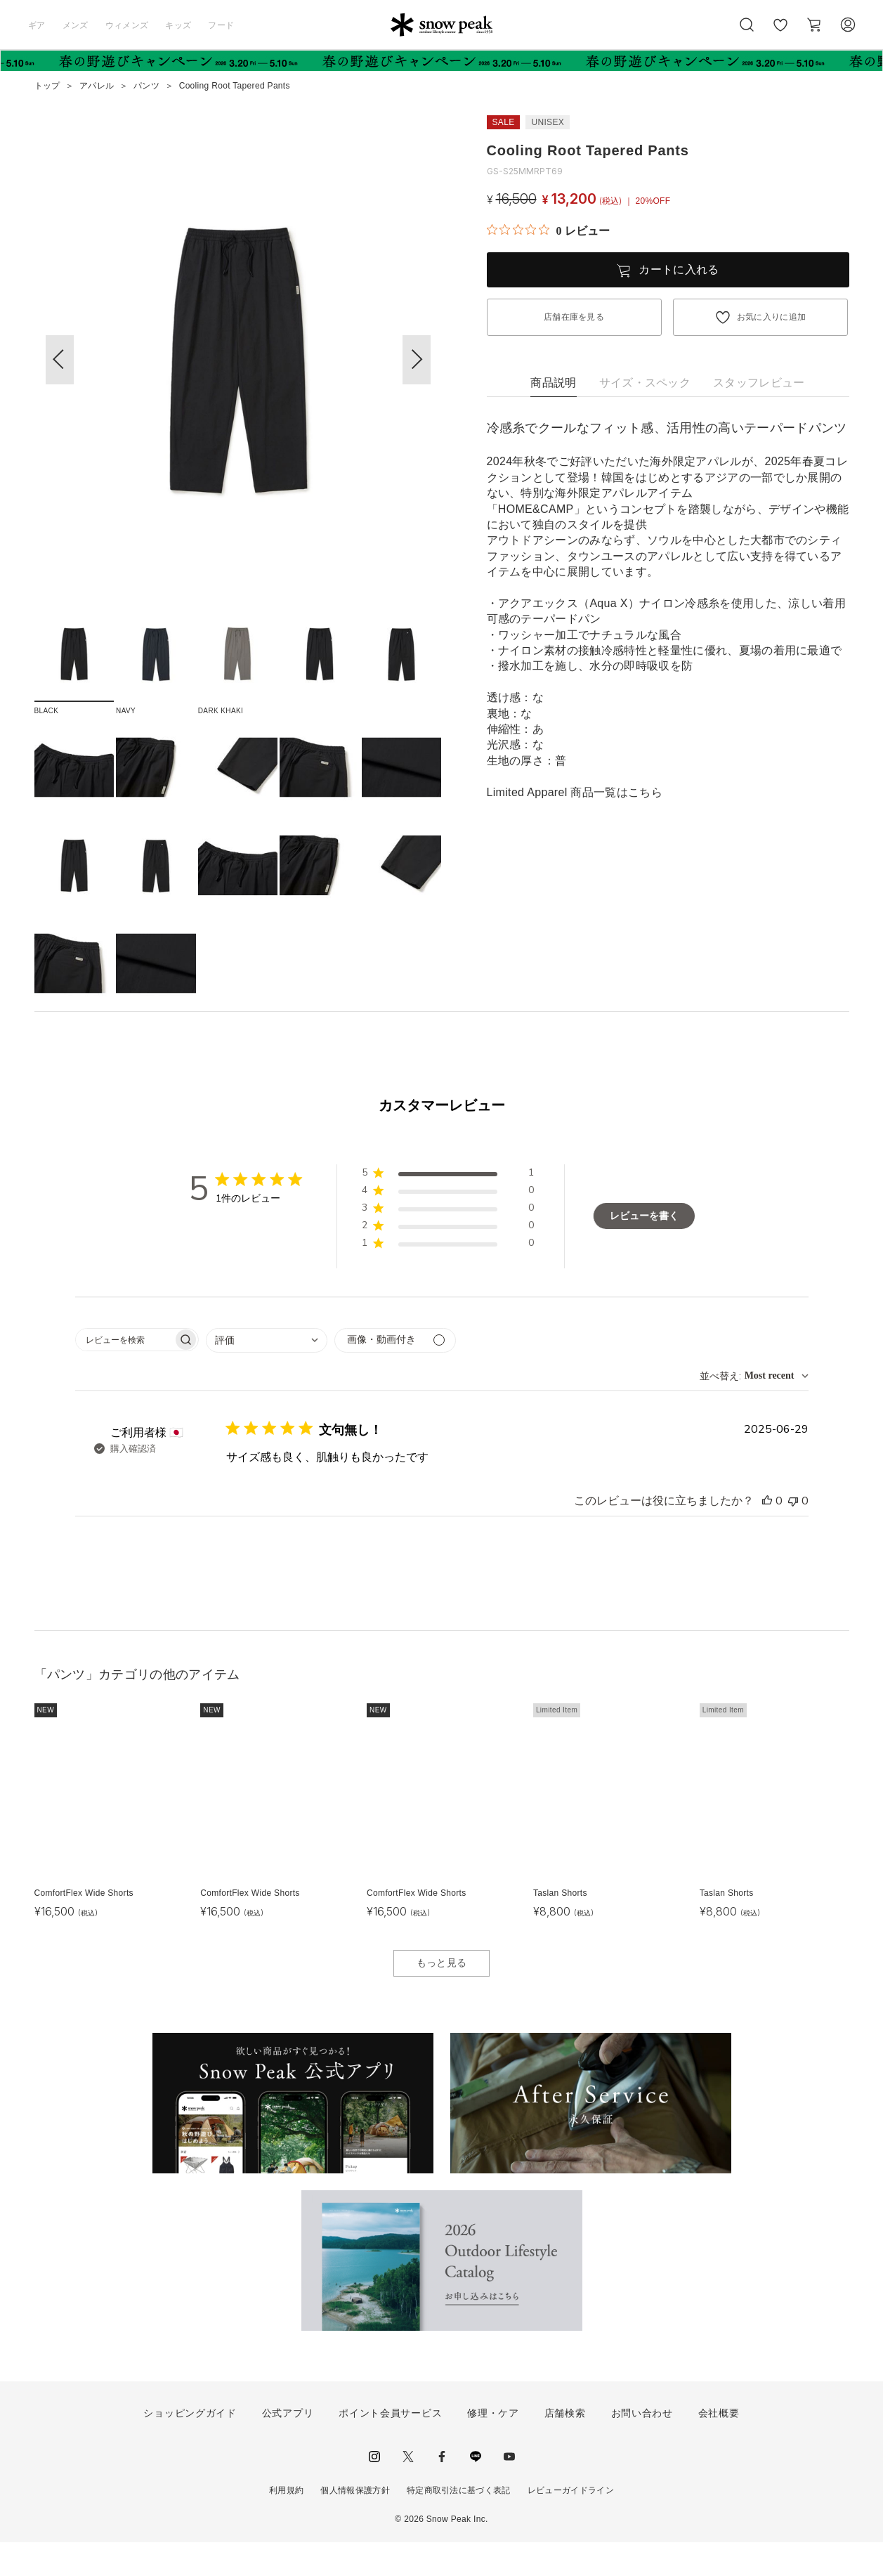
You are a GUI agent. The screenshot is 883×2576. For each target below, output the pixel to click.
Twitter (408, 2491)
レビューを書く (644, 1249)
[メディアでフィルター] (395, 1374)
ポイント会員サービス (390, 2446)
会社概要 (719, 2446)
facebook (442, 2491)
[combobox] (266, 1374)
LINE (475, 2491)
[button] (417, 359)
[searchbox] (124, 1373)
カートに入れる (679, 269)
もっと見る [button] (442, 1997)
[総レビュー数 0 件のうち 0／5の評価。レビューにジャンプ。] (548, 230)
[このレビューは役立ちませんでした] (793, 1534)
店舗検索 (565, 2446)
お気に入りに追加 (771, 317)
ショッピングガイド (189, 2446)
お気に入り (780, 32)
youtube (509, 2491)
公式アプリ (288, 2446)
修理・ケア (493, 2446)
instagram (374, 2491)
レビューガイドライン (571, 2525)
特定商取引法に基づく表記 (459, 2525)
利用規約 (286, 2525)
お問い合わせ (642, 2446)
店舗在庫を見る (574, 317)
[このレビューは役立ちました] (767, 1534)
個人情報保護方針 (355, 2525)
